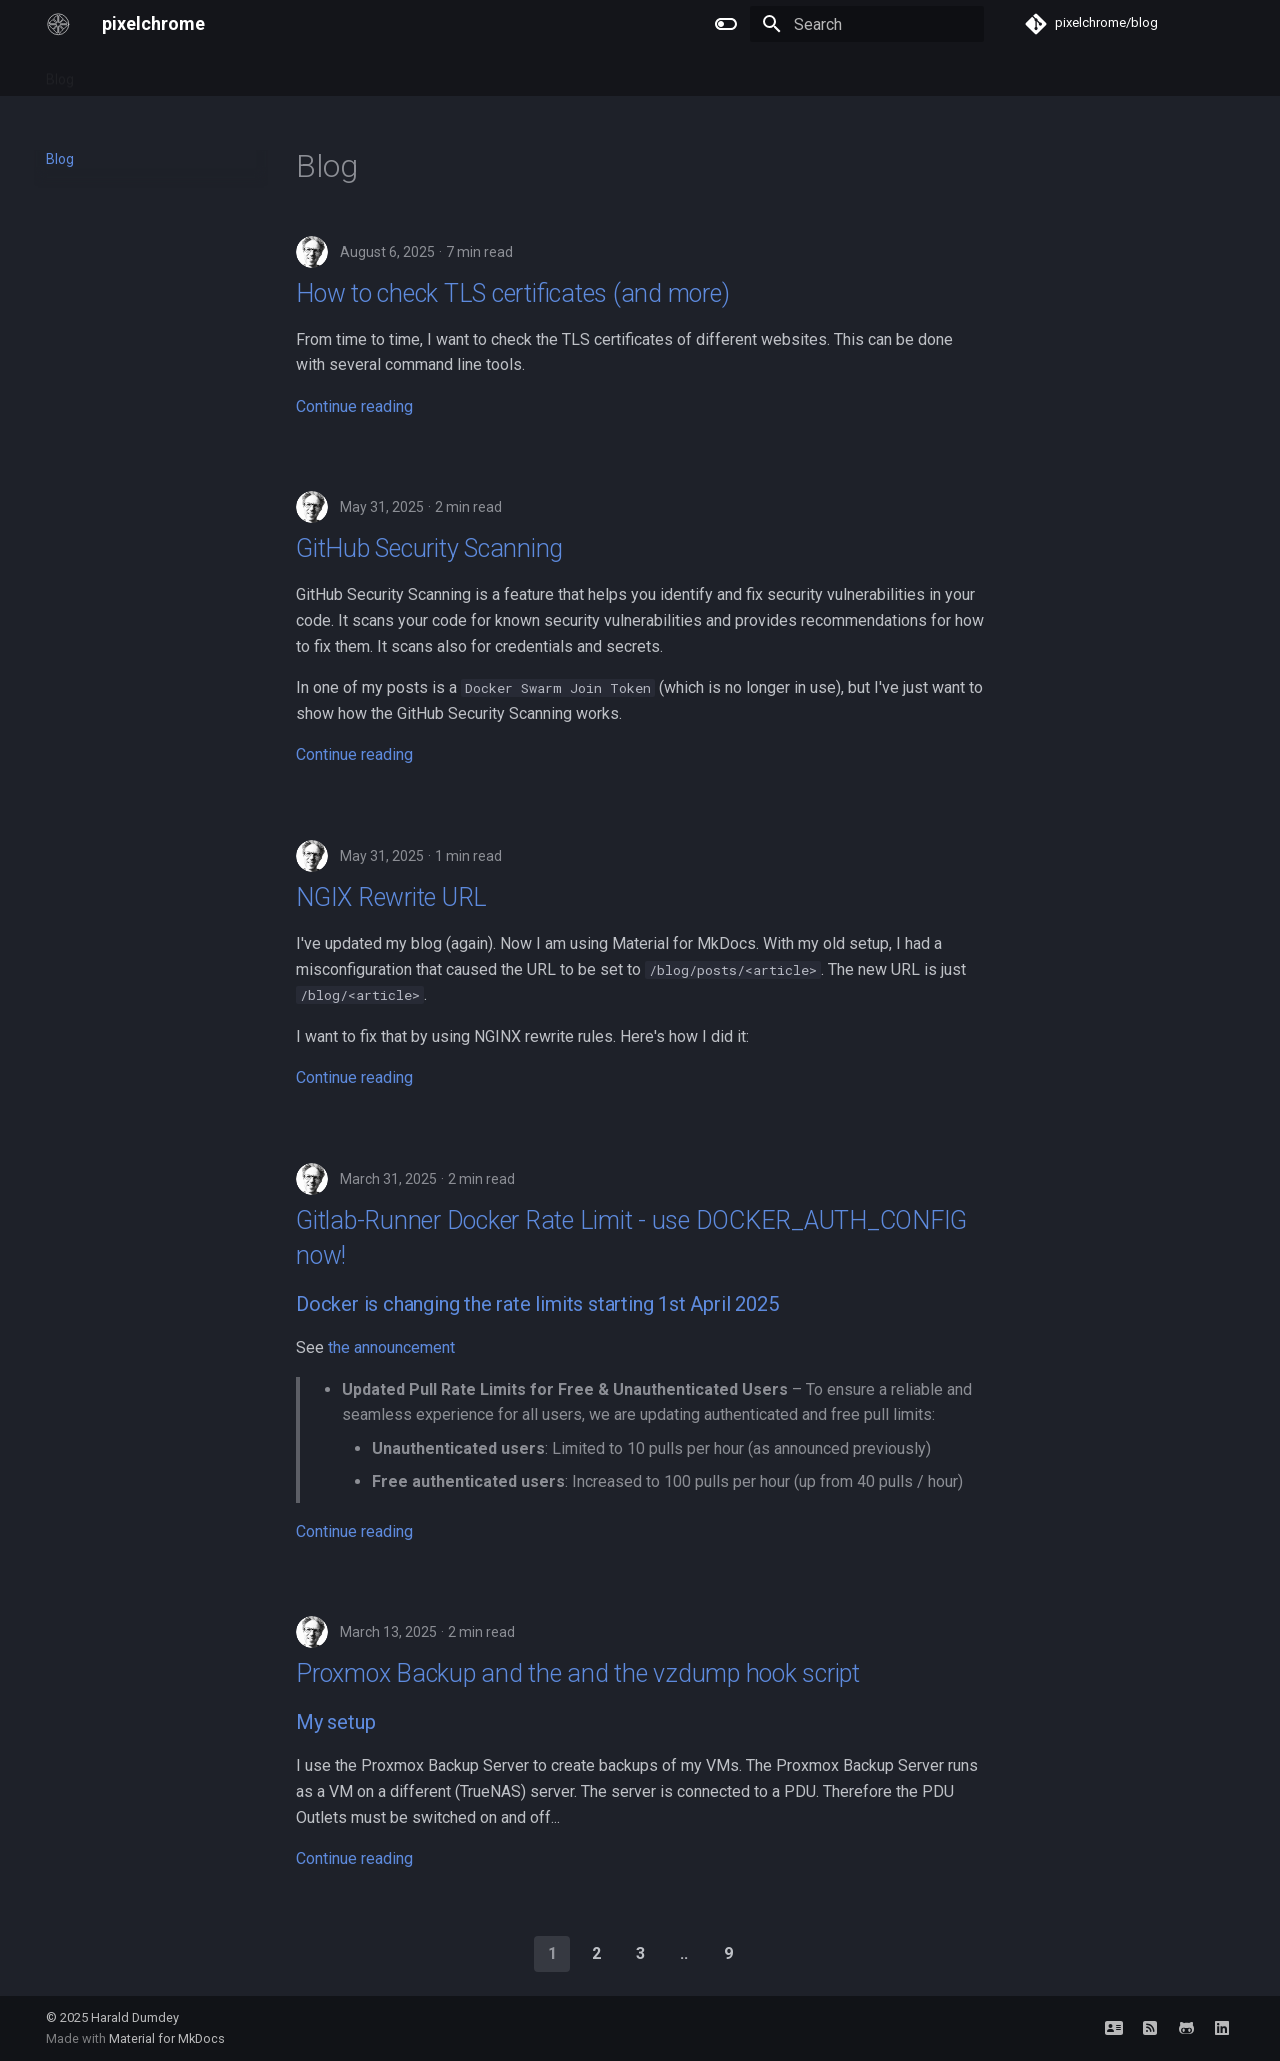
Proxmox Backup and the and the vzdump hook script (578, 1673)
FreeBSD (180, 73)
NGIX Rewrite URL (391, 897)
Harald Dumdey (135, 2017)
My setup (335, 1722)
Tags (113, 73)
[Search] (867, 24)
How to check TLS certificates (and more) (512, 293)
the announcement (391, 1347)
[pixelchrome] (58, 24)
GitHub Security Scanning (429, 548)
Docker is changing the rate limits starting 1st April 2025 (537, 1304)
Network (258, 73)
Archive (333, 73)
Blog (60, 73)
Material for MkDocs (167, 2038)
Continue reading (354, 406)
